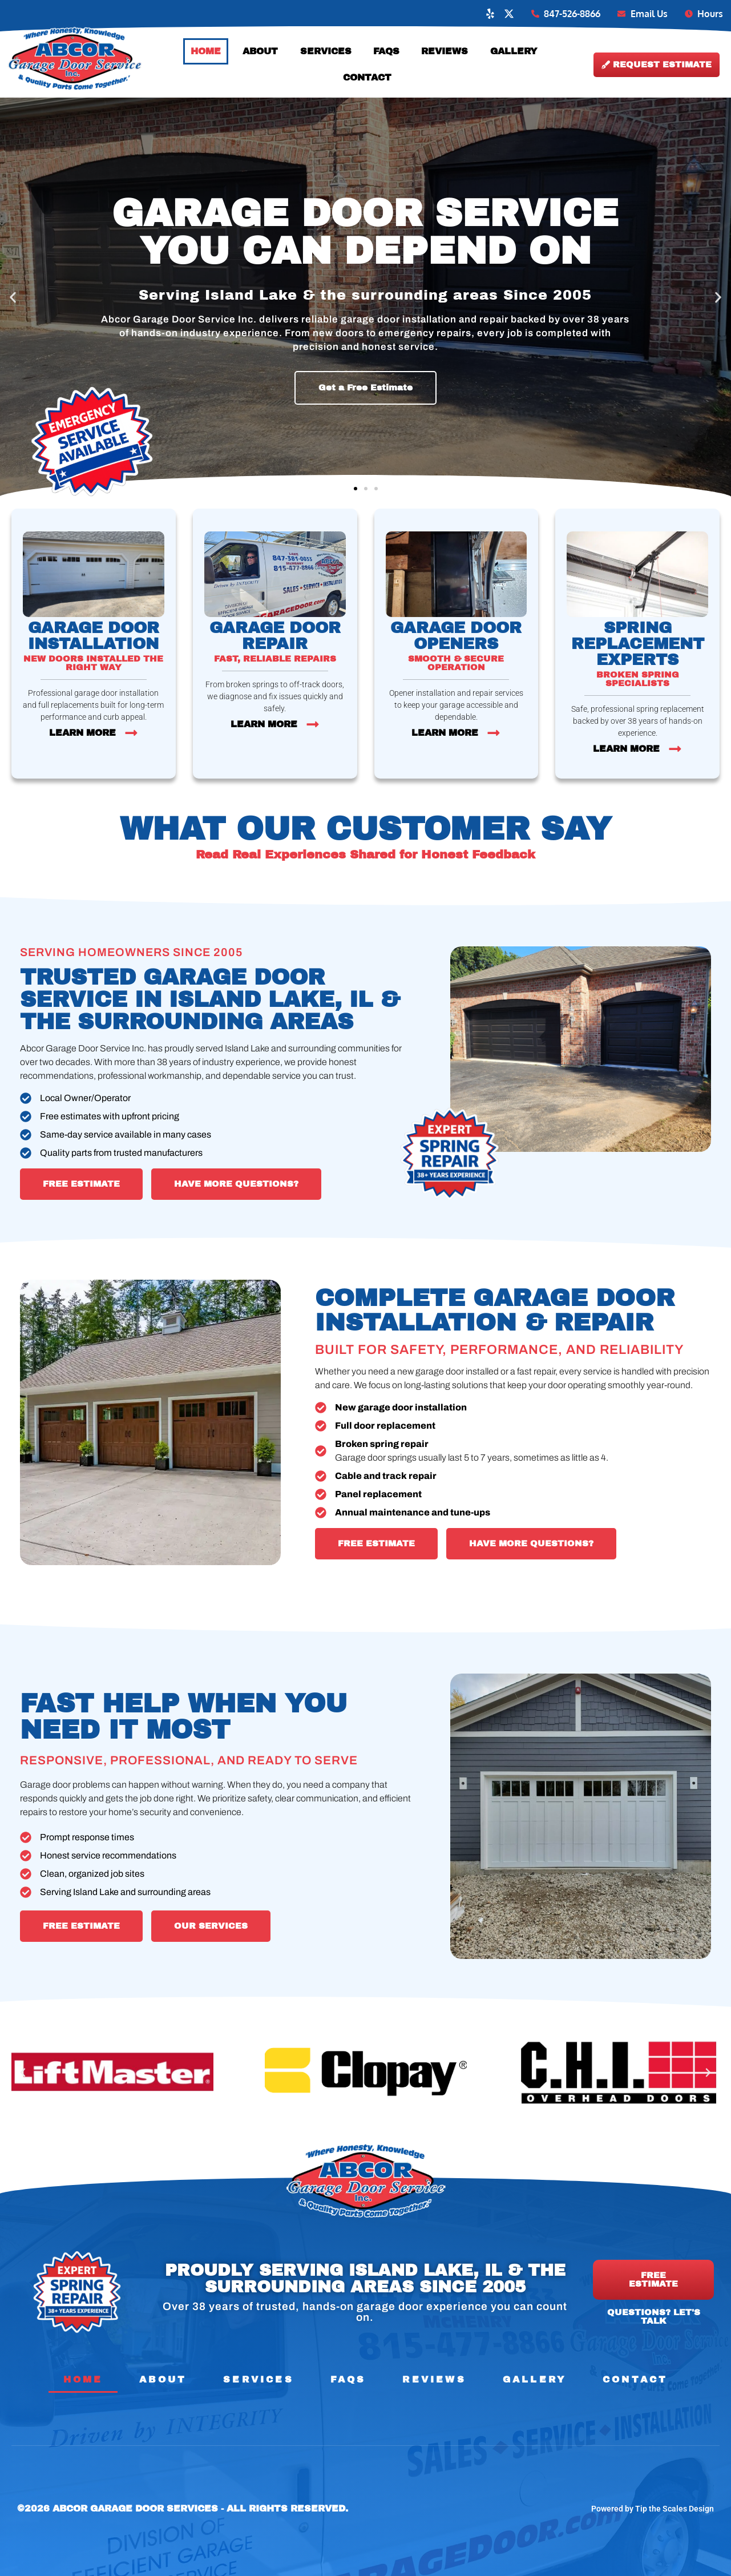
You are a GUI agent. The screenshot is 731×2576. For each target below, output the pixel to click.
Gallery (513, 51)
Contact (367, 77)
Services (326, 51)
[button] (13, 298)
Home (206, 51)
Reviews (444, 51)
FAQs (386, 51)
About (260, 51)
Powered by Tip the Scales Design (652, 2508)
